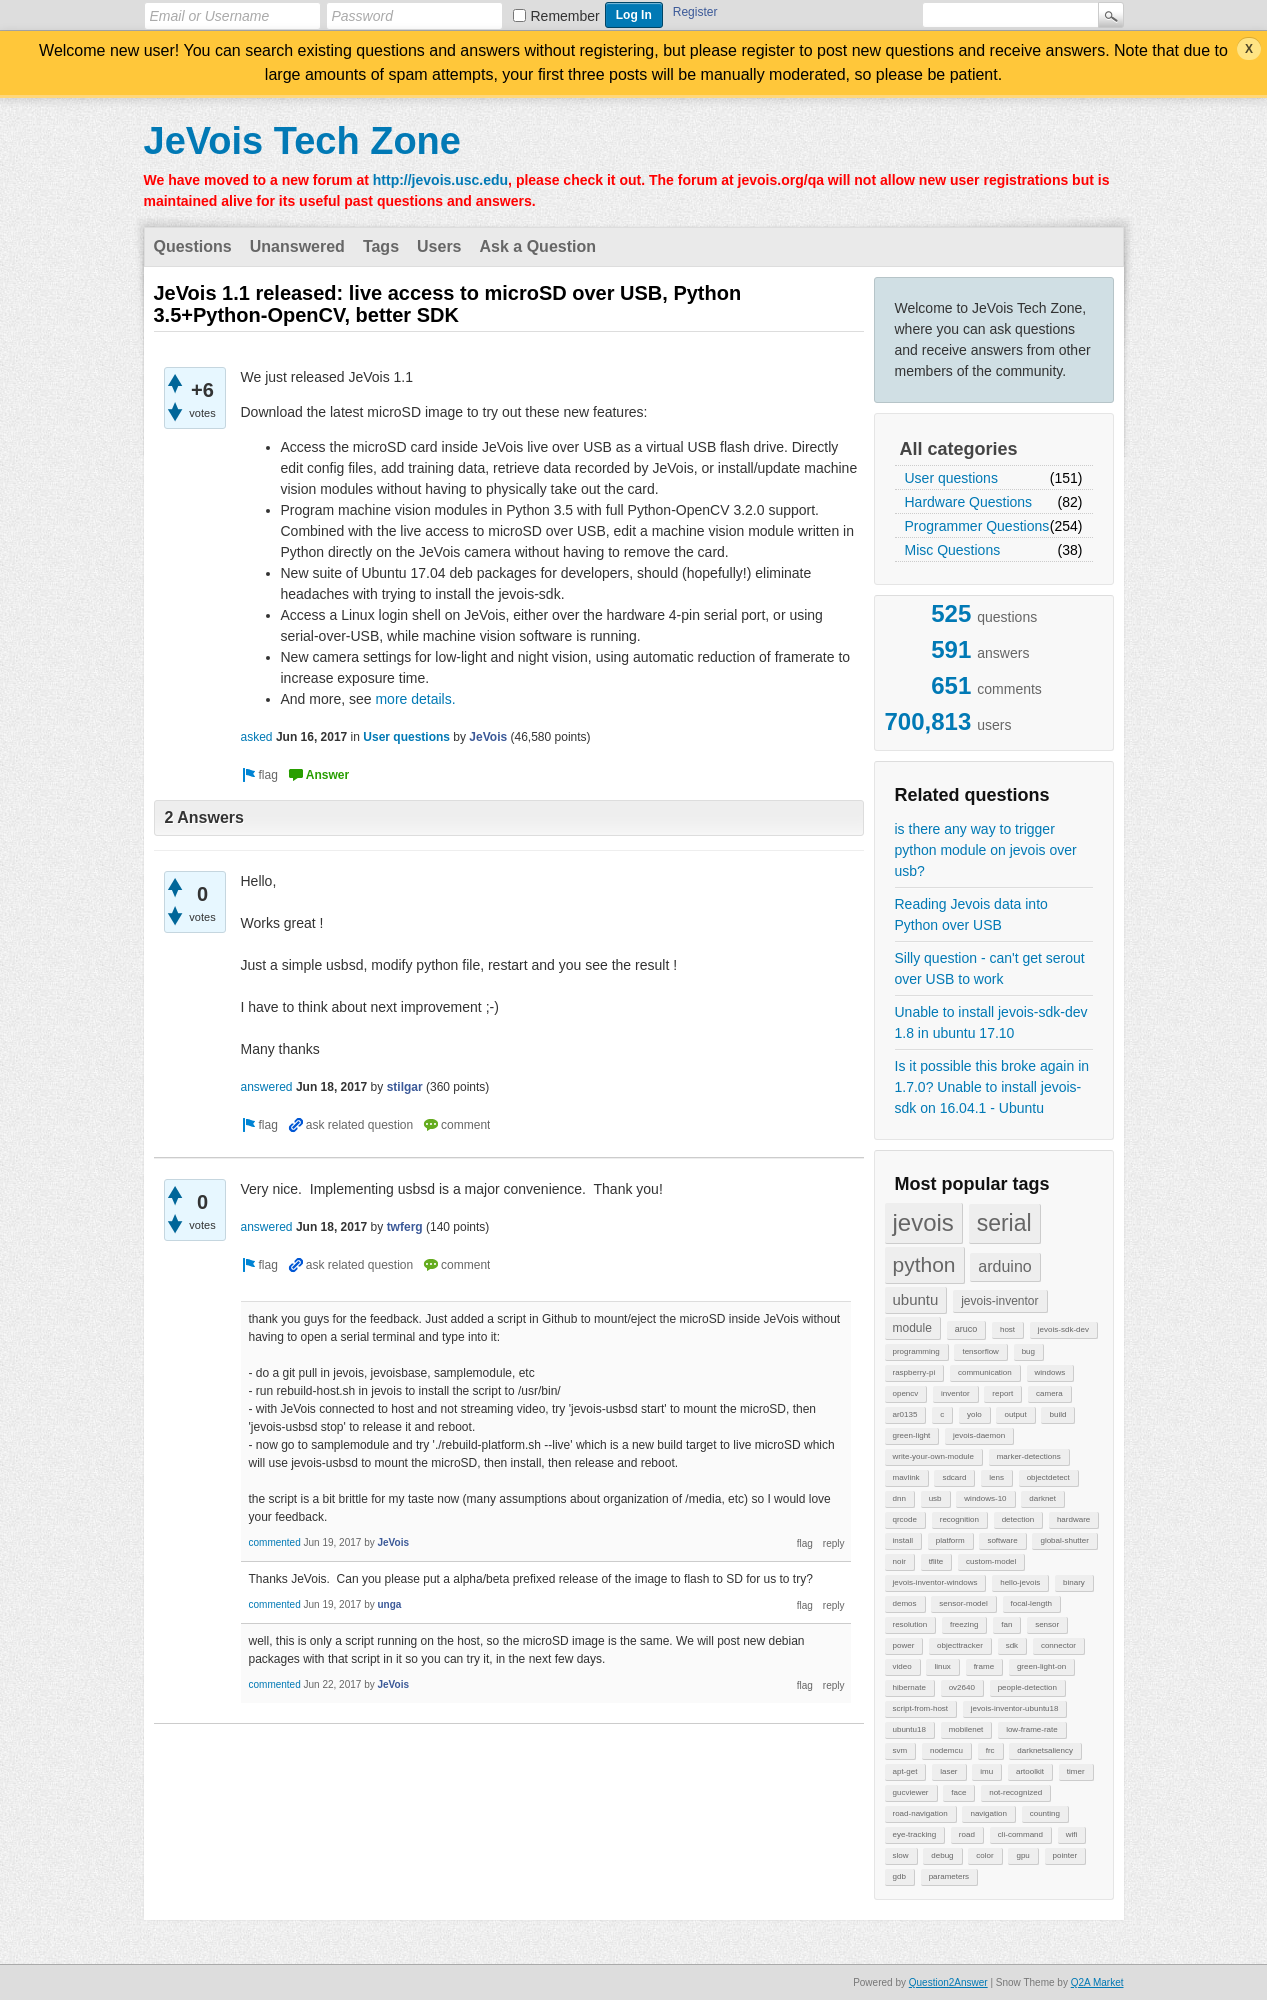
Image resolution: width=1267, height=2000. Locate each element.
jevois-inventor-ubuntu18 (1015, 1708)
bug (1028, 1351)
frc (990, 1750)
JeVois (488, 737)
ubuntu (916, 1299)
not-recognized (1015, 1792)
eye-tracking (915, 1834)
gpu (1022, 1855)
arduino (1004, 1266)
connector (1058, 1645)
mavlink (906, 1477)
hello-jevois (1020, 1582)
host (1007, 1329)
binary (1074, 1582)
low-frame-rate (1032, 1729)
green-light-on (1041, 1666)
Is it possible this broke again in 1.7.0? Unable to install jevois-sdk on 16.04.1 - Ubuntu (992, 1087)
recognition (959, 1519)
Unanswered (297, 246)
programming (916, 1351)
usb (935, 1498)
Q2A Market (1097, 1982)
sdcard (954, 1477)
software (1002, 1540)
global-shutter (1064, 1540)
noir (899, 1561)
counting (1045, 1813)
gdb (899, 1876)
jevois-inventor (999, 1301)
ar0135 (905, 1414)
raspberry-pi (914, 1372)
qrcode (905, 1519)
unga (389, 1604)
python (924, 1264)
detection (1018, 1519)
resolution (910, 1624)
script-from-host (921, 1708)
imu (986, 1771)
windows (1050, 1372)
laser (948, 1771)
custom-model (991, 1561)
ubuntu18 (909, 1729)
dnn (899, 1498)
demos (905, 1603)
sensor (1047, 1624)
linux (942, 1666)
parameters (949, 1876)
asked (257, 737)
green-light (912, 1435)
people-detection (1027, 1687)
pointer (1065, 1855)
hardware (1073, 1519)
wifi (1072, 1834)
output (1015, 1414)
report (1002, 1393)
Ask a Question (538, 246)
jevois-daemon (979, 1435)
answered (267, 1087)
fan (1006, 1624)
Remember (565, 16)
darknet (1042, 1498)
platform (950, 1540)
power (904, 1645)
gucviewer (911, 1792)
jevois (923, 1222)
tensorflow (980, 1351)
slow (901, 1855)
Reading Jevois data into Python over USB (971, 914)
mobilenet (966, 1729)
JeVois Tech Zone (302, 141)
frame (984, 1666)
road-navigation (920, 1813)
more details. (415, 699)
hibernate (909, 1687)
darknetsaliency (1045, 1750)
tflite (936, 1561)
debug (942, 1855)
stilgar (405, 1087)
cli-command (1020, 1834)
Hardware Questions (969, 502)
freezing (964, 1624)
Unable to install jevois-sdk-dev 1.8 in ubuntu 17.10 (991, 1022)
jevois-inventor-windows (935, 1582)
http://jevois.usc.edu (440, 180)
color (984, 1855)
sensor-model (963, 1603)
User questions (951, 478)
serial (1004, 1223)
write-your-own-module (933, 1456)
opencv (906, 1393)
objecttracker (960, 1645)
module (912, 1328)
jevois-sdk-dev (1063, 1329)
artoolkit (1030, 1771)
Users (439, 246)
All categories (959, 449)
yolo (974, 1414)
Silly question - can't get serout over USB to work (990, 968)
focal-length (1031, 1603)
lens (996, 1477)
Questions (193, 246)
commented (275, 1542)
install (903, 1540)
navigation (988, 1813)
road (967, 1834)
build (1057, 1414)
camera (1049, 1393)
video (902, 1666)
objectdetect (1048, 1477)
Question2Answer (948, 1982)
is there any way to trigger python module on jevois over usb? (986, 850)
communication (985, 1372)
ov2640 (962, 1687)
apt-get (905, 1771)
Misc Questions (953, 550)
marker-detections (1029, 1456)
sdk (1012, 1645)
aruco (966, 1329)
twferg (405, 1227)
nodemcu (946, 1750)
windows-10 (985, 1498)
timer (1076, 1771)
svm (900, 1750)
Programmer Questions (977, 526)
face (958, 1792)
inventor (955, 1393)
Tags (381, 246)
